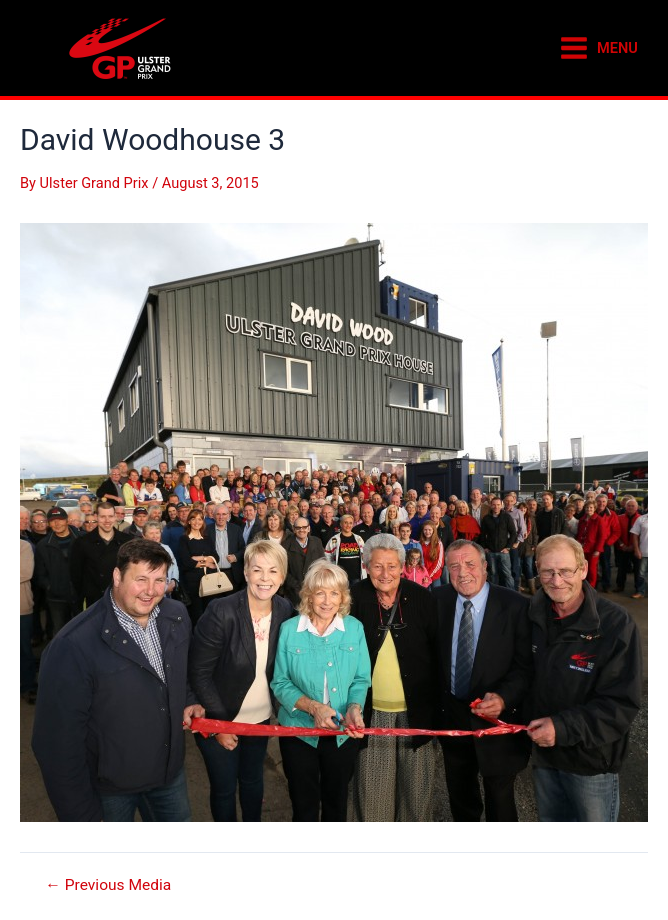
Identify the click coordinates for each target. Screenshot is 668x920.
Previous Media (108, 886)
